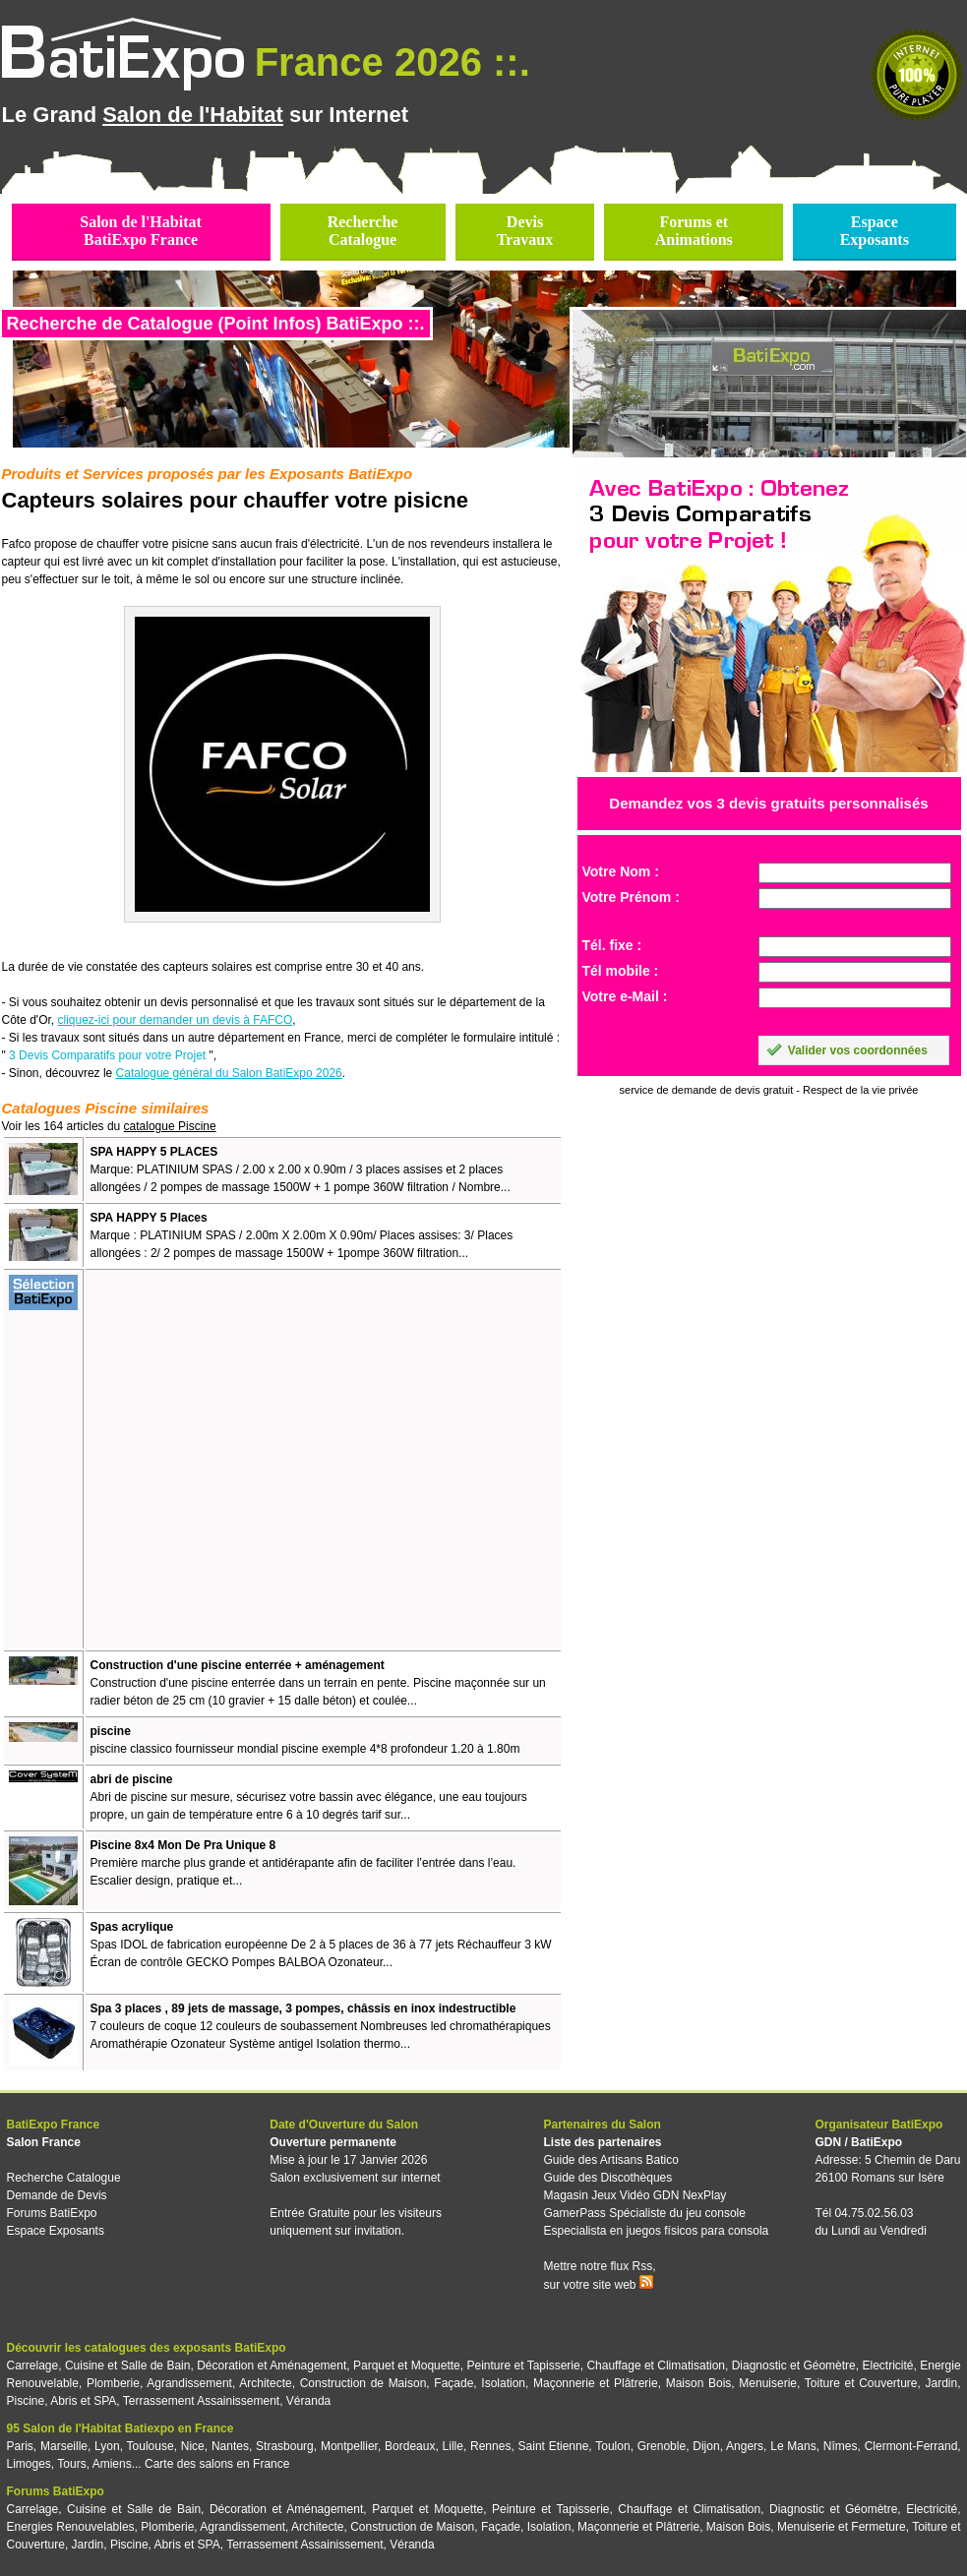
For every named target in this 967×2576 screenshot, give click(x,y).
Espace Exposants (55, 2231)
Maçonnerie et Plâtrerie (595, 2383)
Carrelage (33, 2365)
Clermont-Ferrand (911, 2446)
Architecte (265, 2383)
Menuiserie (768, 2383)
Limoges (29, 2464)
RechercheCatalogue (363, 230)
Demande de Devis (57, 2195)
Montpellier (349, 2446)
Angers (744, 2446)
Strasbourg (285, 2446)
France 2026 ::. (392, 62)
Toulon (612, 2446)
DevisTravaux (525, 230)
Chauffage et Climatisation (655, 2365)
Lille (453, 2446)
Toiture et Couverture (861, 2383)
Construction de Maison (363, 2383)
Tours (71, 2464)
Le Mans (793, 2446)
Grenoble (661, 2446)
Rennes (490, 2446)
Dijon (706, 2446)
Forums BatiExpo (52, 2213)
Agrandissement (189, 2383)
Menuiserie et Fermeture (841, 2527)
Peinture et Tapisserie (522, 2365)
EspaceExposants (874, 230)
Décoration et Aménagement (271, 2365)
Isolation (503, 2383)
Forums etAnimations (694, 230)
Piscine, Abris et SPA (62, 2401)
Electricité (888, 2365)
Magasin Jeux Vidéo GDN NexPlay (634, 2195)
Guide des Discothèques (607, 2178)
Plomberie (113, 2383)
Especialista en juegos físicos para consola (655, 2231)
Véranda (308, 2401)
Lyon (107, 2446)
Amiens (112, 2464)
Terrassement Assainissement (201, 2401)
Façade (453, 2383)
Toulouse (150, 2446)
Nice (193, 2446)
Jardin (941, 2383)
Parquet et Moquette (406, 2365)
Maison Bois (699, 2383)
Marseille (64, 2446)
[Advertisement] (184, 1459)
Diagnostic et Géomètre (794, 2365)
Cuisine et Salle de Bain (128, 2365)
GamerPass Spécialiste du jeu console (644, 2213)
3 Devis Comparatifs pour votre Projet (107, 1055)
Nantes (230, 2446)
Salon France (44, 2142)
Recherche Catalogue (64, 2178)
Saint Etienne (553, 2446)
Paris (20, 2446)
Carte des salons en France (217, 2464)
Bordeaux (410, 2446)
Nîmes (840, 2446)
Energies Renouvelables (71, 2527)
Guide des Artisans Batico (610, 2160)
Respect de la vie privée (860, 1090)
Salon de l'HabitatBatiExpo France (141, 230)
